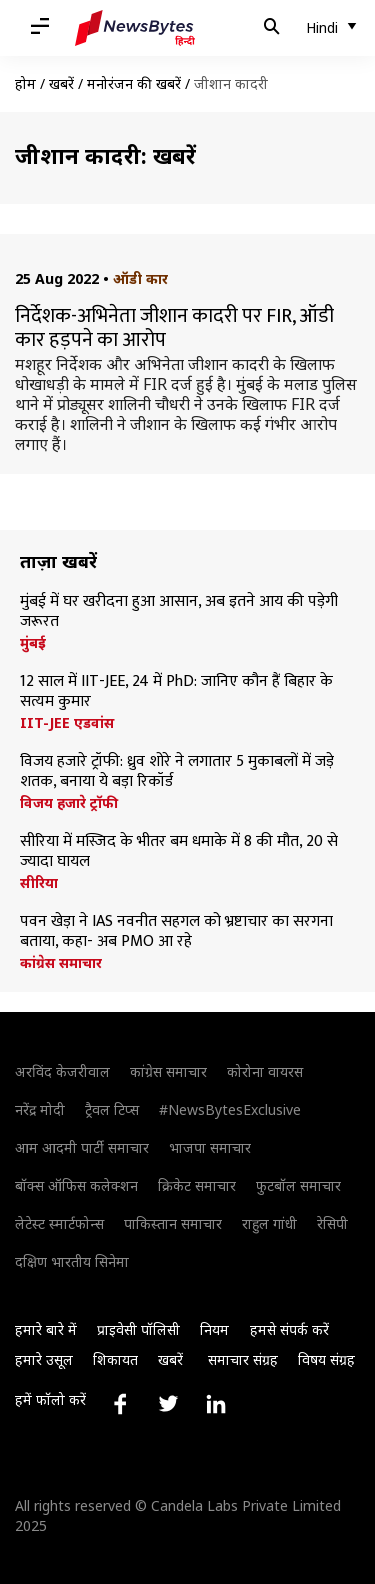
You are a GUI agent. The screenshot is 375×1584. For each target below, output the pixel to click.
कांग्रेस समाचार (61, 963)
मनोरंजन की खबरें (134, 83)
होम (25, 83)
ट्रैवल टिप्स (112, 1109)
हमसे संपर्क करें (289, 1329)
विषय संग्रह (326, 1359)
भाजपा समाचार (210, 1147)
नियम (214, 1329)
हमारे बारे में (46, 1329)
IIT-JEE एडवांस (67, 723)
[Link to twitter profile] (168, 1404)
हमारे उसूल (44, 1359)
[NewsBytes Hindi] (135, 28)
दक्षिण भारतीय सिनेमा (72, 1261)
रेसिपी (332, 1223)
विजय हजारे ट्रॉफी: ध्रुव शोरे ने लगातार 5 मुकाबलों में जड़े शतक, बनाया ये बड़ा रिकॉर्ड (177, 772)
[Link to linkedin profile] (216, 1404)
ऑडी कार (140, 278)
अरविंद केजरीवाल (62, 1071)
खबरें (61, 83)
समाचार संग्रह (243, 1359)
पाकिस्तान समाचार (173, 1223)
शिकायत (115, 1359)
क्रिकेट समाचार (197, 1185)
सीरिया (39, 883)
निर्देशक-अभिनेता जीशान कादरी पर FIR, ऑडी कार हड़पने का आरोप (174, 328)
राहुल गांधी (269, 1223)
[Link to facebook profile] (120, 1404)
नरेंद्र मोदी (40, 1109)
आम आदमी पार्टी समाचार (82, 1147)
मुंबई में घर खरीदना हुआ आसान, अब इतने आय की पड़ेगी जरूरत (179, 612)
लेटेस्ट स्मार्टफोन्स (59, 1223)
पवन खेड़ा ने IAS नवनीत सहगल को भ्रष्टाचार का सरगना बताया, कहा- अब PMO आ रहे (176, 932)
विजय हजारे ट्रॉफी (69, 803)
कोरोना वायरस (265, 1071)
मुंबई (33, 643)
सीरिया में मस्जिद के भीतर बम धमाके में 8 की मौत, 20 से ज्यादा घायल (179, 852)
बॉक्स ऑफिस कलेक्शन (76, 1185)
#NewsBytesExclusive (230, 1109)
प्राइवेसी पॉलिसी (138, 1329)
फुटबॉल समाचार (298, 1185)
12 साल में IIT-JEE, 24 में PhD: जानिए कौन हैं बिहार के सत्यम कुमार (176, 692)
